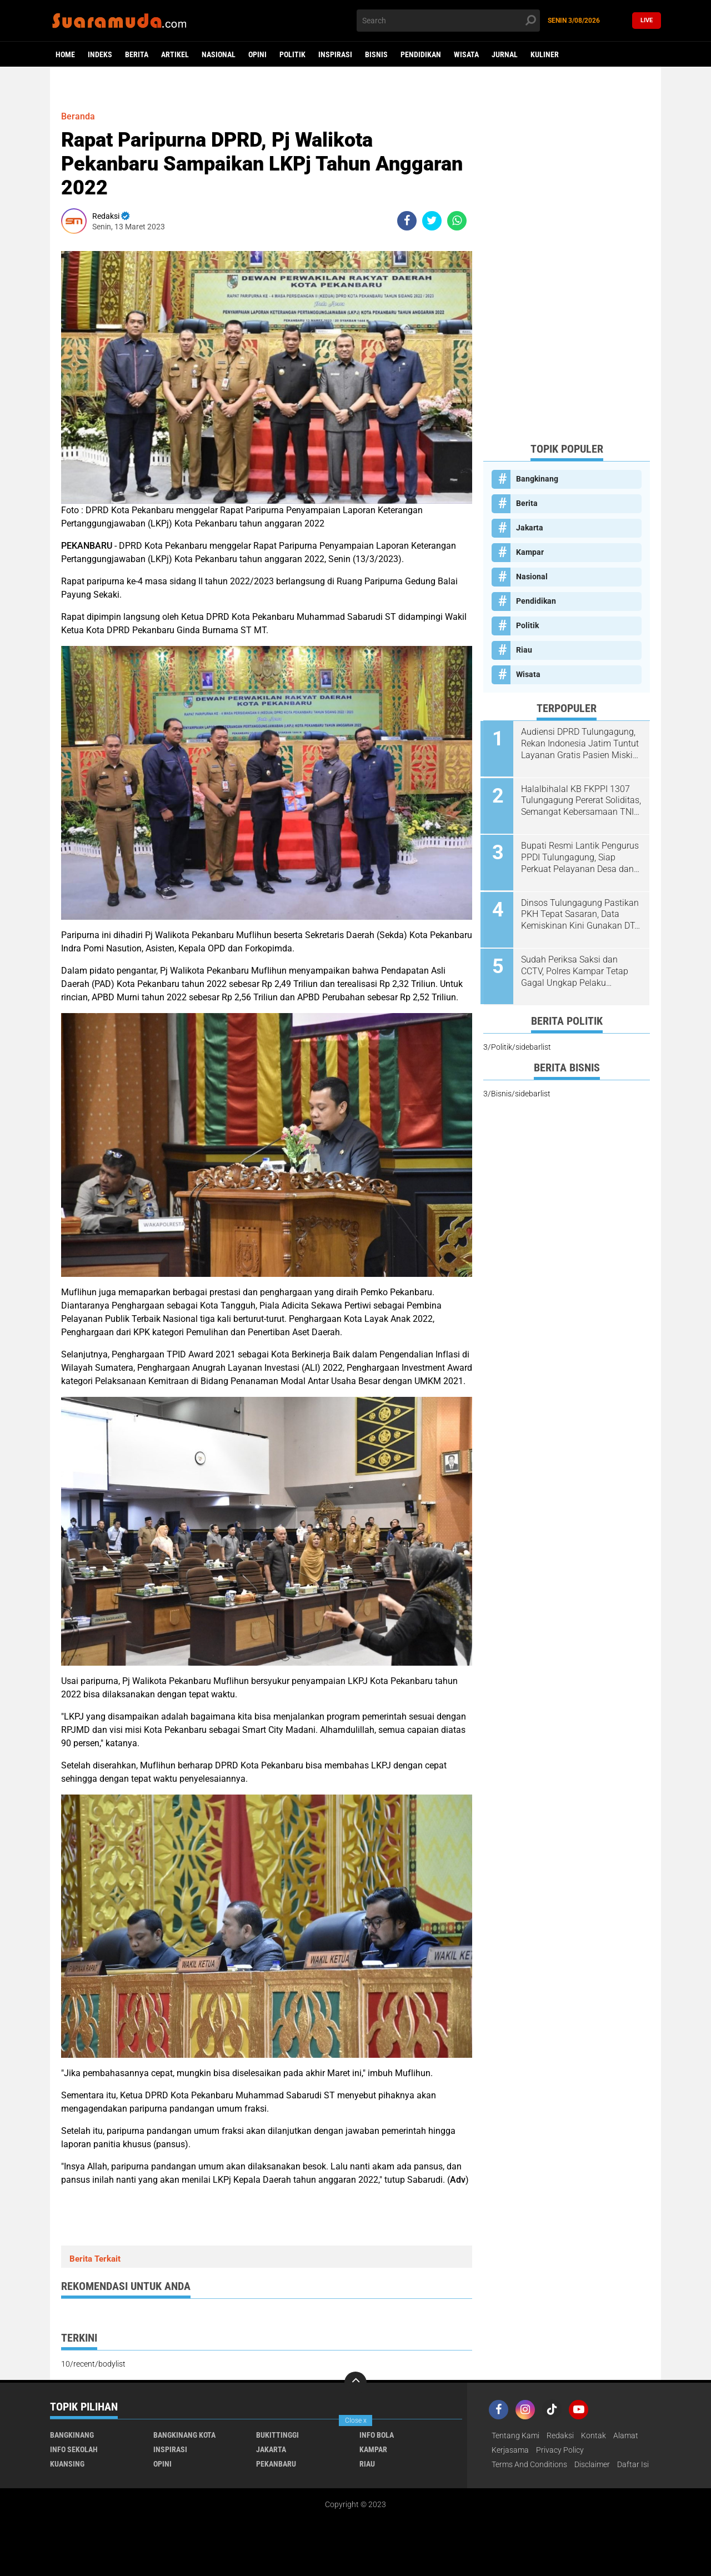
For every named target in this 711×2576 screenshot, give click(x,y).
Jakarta (529, 527)
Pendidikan (420, 54)
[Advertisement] (566, 266)
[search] (448, 20)
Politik (292, 54)
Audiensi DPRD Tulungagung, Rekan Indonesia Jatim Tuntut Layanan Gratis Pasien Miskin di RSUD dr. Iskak (581, 743)
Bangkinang (537, 478)
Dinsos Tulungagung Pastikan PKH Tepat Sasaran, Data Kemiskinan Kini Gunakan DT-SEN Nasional (581, 912)
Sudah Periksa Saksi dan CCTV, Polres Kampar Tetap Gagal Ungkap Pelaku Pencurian (575, 968)
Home (65, 54)
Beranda (78, 116)
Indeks (100, 54)
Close (356, 2420)
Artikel (175, 54)
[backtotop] (355, 2383)
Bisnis (376, 54)
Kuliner (544, 54)
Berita (136, 54)
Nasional (219, 54)
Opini (257, 54)
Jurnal (505, 54)
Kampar (530, 552)
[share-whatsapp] (457, 220)
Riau (524, 649)
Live (646, 20)
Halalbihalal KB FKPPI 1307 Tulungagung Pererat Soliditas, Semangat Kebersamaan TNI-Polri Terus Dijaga (579, 800)
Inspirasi (335, 54)
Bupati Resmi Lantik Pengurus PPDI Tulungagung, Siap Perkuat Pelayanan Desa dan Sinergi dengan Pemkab (581, 856)
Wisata (466, 54)
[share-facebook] (407, 220)
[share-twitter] (432, 220)
